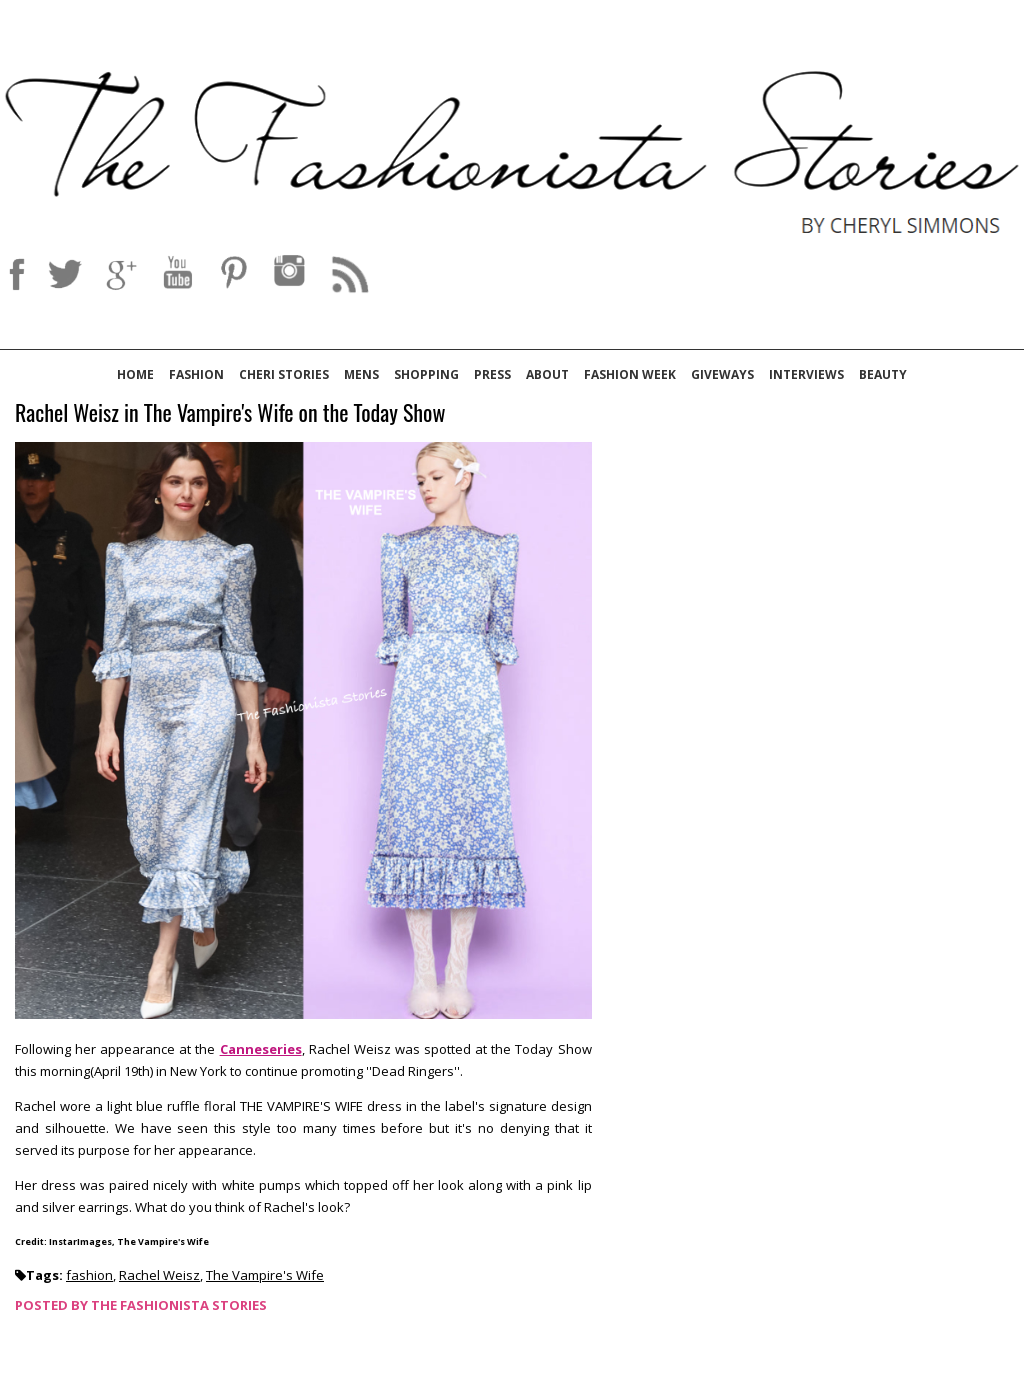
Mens (361, 374)
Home (135, 374)
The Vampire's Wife (265, 1275)
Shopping (426, 374)
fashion (89, 1275)
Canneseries (261, 1049)
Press (492, 374)
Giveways (722, 374)
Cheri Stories (284, 374)
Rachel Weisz (159, 1275)
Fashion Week (630, 374)
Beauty (883, 374)
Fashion (196, 374)
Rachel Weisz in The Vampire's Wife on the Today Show (230, 413)
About (547, 374)
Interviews (806, 374)
